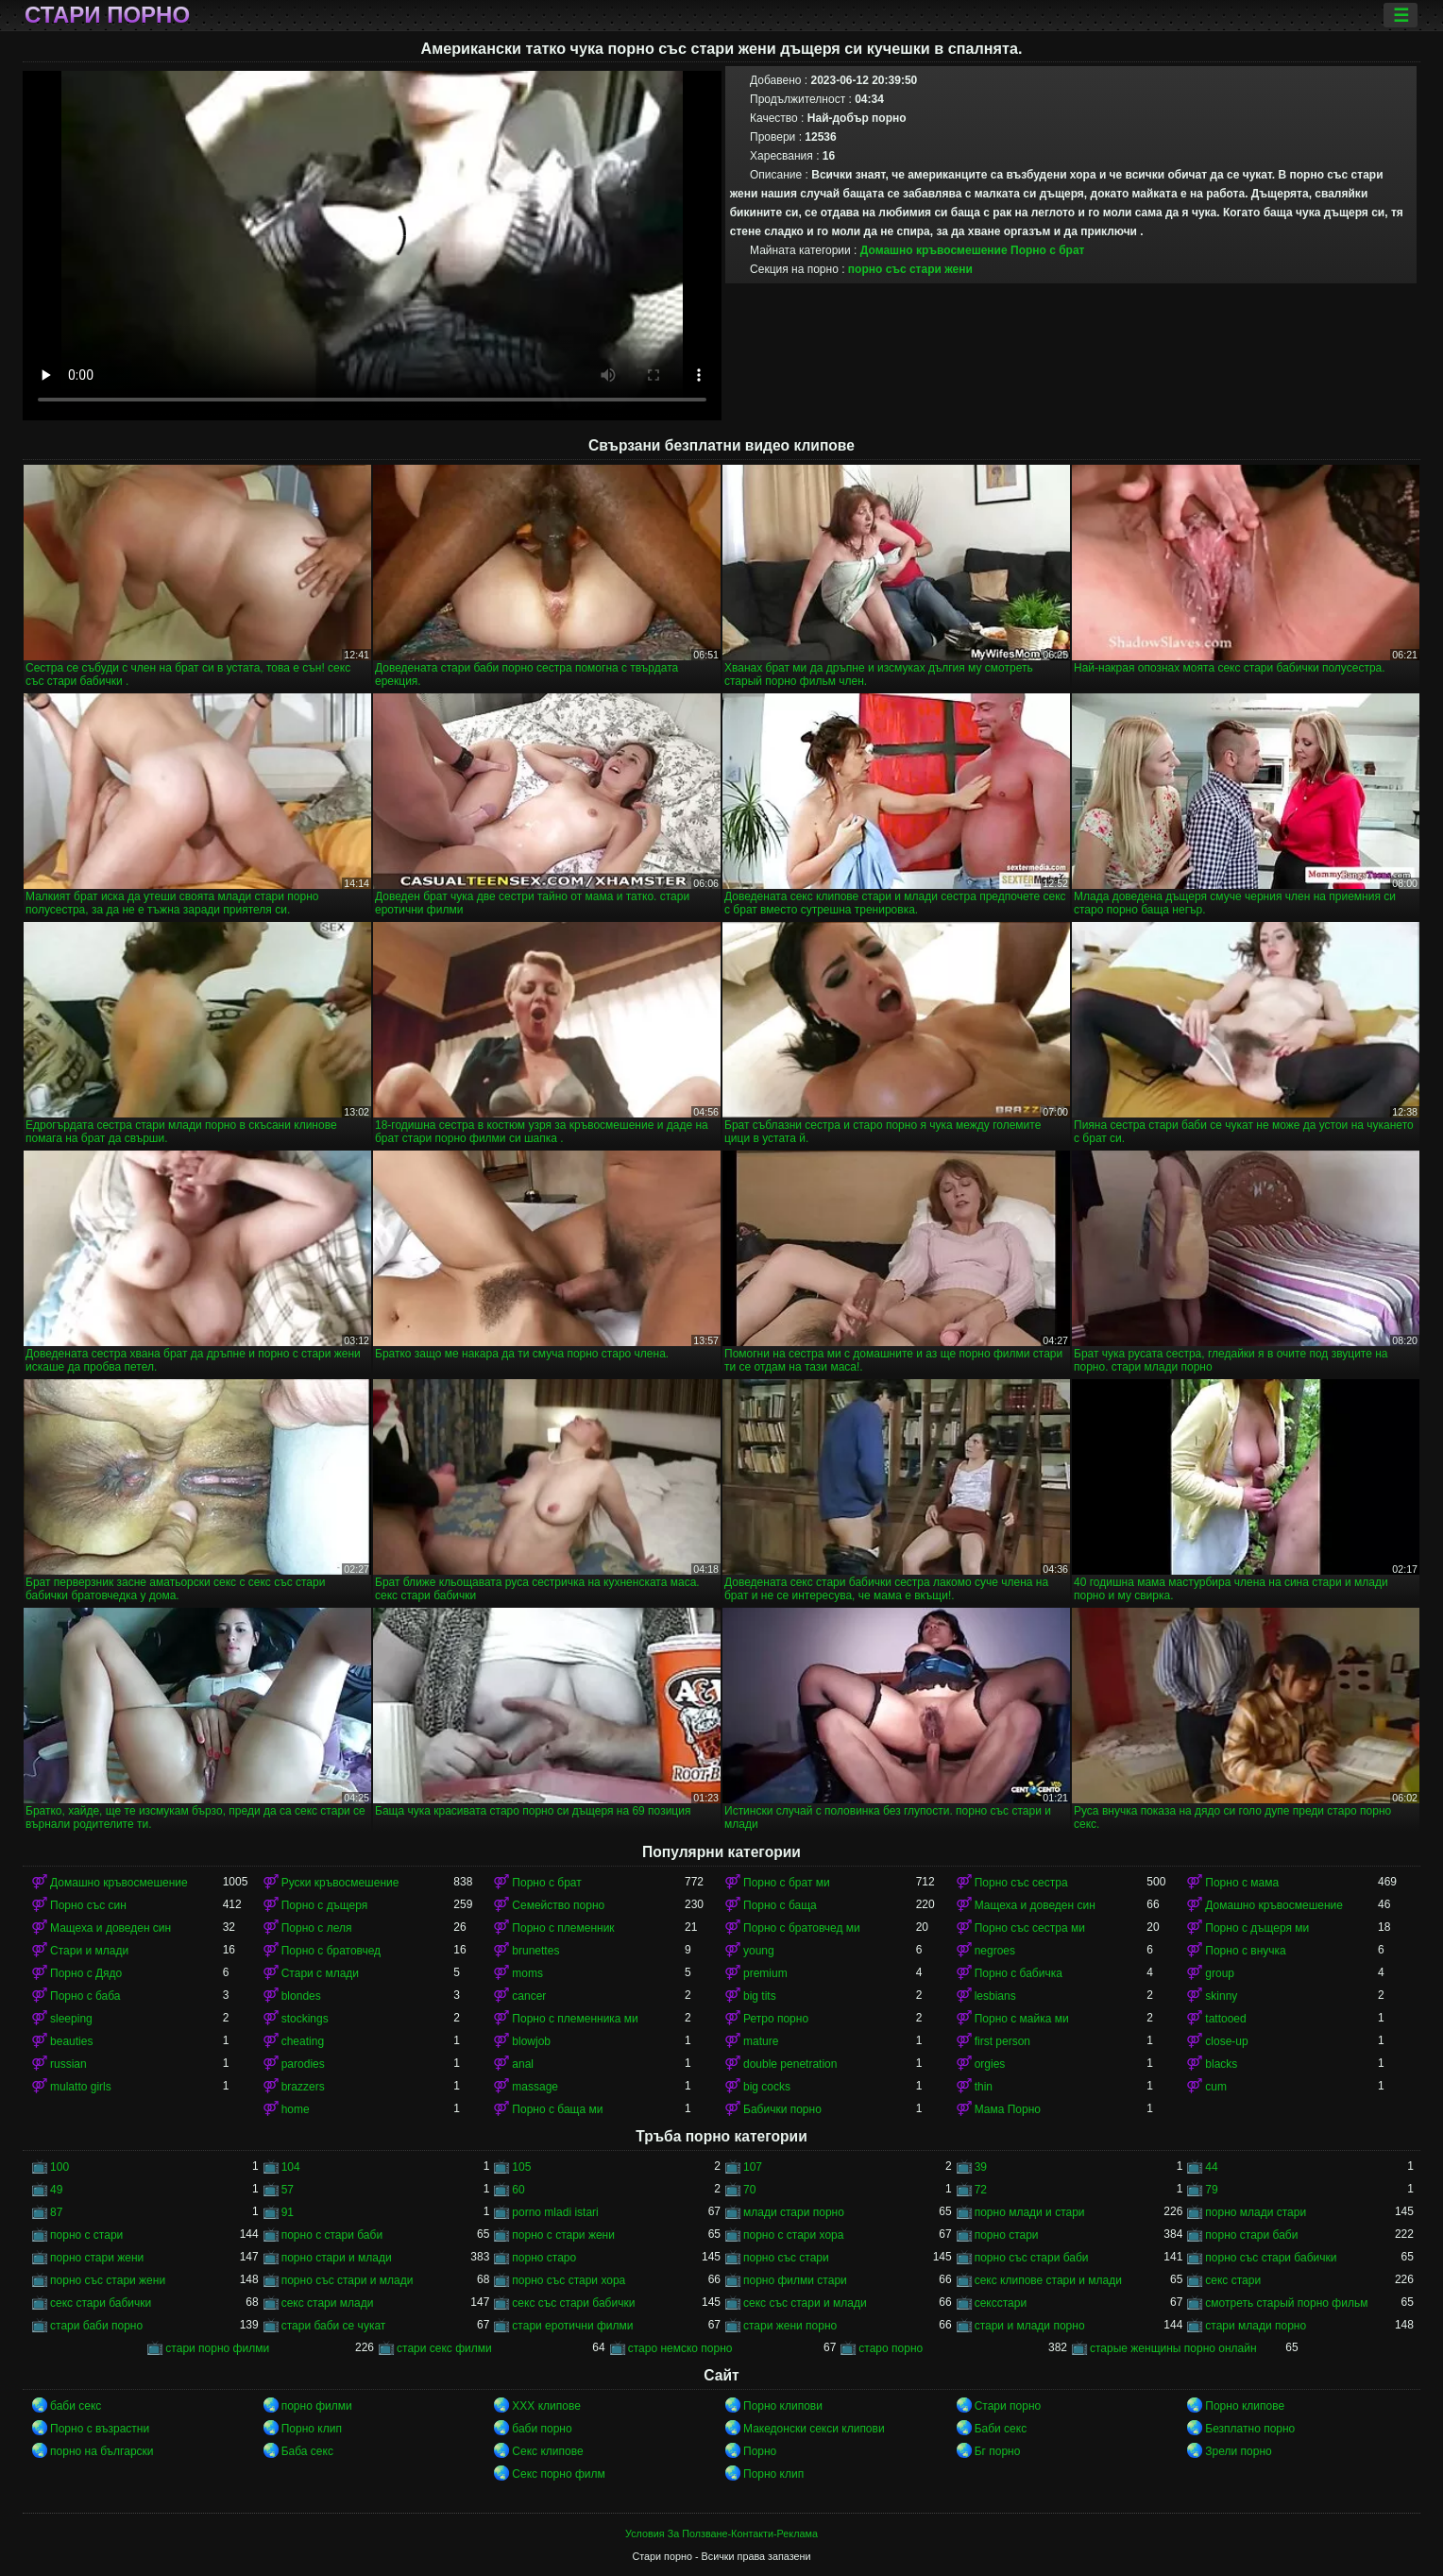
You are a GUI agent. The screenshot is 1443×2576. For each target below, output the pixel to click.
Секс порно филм (558, 2474)
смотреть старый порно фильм (1286, 2303)
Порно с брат (1047, 250)
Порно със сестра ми (1030, 1928)
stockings (305, 2018)
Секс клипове (547, 2451)
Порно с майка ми (1022, 2018)
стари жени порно (790, 2325)
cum (1216, 2086)
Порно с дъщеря (324, 1905)
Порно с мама (1242, 1882)
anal (523, 2064)
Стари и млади (89, 1950)
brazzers (303, 2086)
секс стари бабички (100, 2303)
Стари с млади (320, 1973)
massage (535, 2086)
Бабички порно (782, 2109)
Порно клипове (1244, 2406)
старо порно (890, 2348)
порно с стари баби (331, 2235)
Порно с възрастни (99, 2428)
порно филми (316, 2406)
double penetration (790, 2064)
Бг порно (998, 2451)
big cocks (766, 2086)
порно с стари (86, 2235)
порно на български (102, 2451)
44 (1211, 2167)
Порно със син (88, 1905)
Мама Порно (1008, 2109)
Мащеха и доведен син (1035, 1905)
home (295, 2109)
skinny (1221, 1996)
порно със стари (786, 2257)
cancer (529, 1996)
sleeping (71, 2018)
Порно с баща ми (557, 2109)
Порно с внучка (1245, 1950)
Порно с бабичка (1018, 1973)
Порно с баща (780, 1905)
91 (287, 2212)
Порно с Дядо (86, 1973)
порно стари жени (97, 2257)
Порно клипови (783, 2406)
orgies (990, 2064)
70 (749, 2189)
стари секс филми (444, 2348)
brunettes (535, 1950)
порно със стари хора (568, 2280)
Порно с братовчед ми (801, 1928)
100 (59, 2167)
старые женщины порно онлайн (1173, 2348)
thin (984, 2086)
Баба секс (307, 2451)
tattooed (1225, 2018)
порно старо (544, 2257)
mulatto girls (80, 2086)
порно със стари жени (910, 269)
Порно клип (311, 2428)
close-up (1226, 2041)
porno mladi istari (555, 2212)
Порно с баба (85, 1996)
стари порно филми (217, 2348)
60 (518, 2189)
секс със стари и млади (805, 2303)
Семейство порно (558, 1905)
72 (981, 2189)
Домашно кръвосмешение (934, 250)
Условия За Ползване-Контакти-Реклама (721, 2533)
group (1219, 1973)
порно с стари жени (563, 2235)
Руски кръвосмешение (340, 1882)
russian (68, 2064)
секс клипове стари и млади (1048, 2280)
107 (752, 2167)
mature (760, 2041)
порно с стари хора (793, 2235)
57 (287, 2189)
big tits (759, 1996)
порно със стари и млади (347, 2280)
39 (981, 2167)
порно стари (1007, 2235)
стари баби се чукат (333, 2325)
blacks (1221, 2064)
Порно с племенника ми (574, 2018)
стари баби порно (96, 2325)
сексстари (1001, 2303)
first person (1002, 2041)
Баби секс (1001, 2428)
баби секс (75, 2406)
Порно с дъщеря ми (1257, 1928)
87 (56, 2212)
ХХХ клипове (546, 2406)
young (758, 1950)
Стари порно (107, 15)
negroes (995, 1950)
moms (527, 1973)
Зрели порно (1238, 2451)
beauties (71, 2041)
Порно (759, 2451)
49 (56, 2189)
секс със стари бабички (573, 2303)
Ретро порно (775, 2018)
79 (1211, 2189)
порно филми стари (795, 2280)
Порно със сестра (1021, 1882)
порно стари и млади (336, 2257)
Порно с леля (316, 1928)
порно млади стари (1255, 2212)
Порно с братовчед (331, 1950)
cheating (302, 2041)
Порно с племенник (563, 1928)
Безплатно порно (1250, 2428)
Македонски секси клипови (814, 2428)
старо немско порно (680, 2348)
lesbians (995, 1996)
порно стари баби (1251, 2235)
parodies (303, 2064)
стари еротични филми (572, 2325)
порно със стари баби (1032, 2257)
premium (765, 1973)
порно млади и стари (1030, 2212)
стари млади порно (1255, 2325)
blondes (301, 1996)
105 (521, 2167)
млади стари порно (793, 2212)
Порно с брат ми (786, 1882)
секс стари (1233, 2280)
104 (290, 2167)
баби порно (541, 2428)
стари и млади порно (1030, 2325)
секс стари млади (327, 2303)
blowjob (531, 2041)
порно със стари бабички (1270, 2257)
